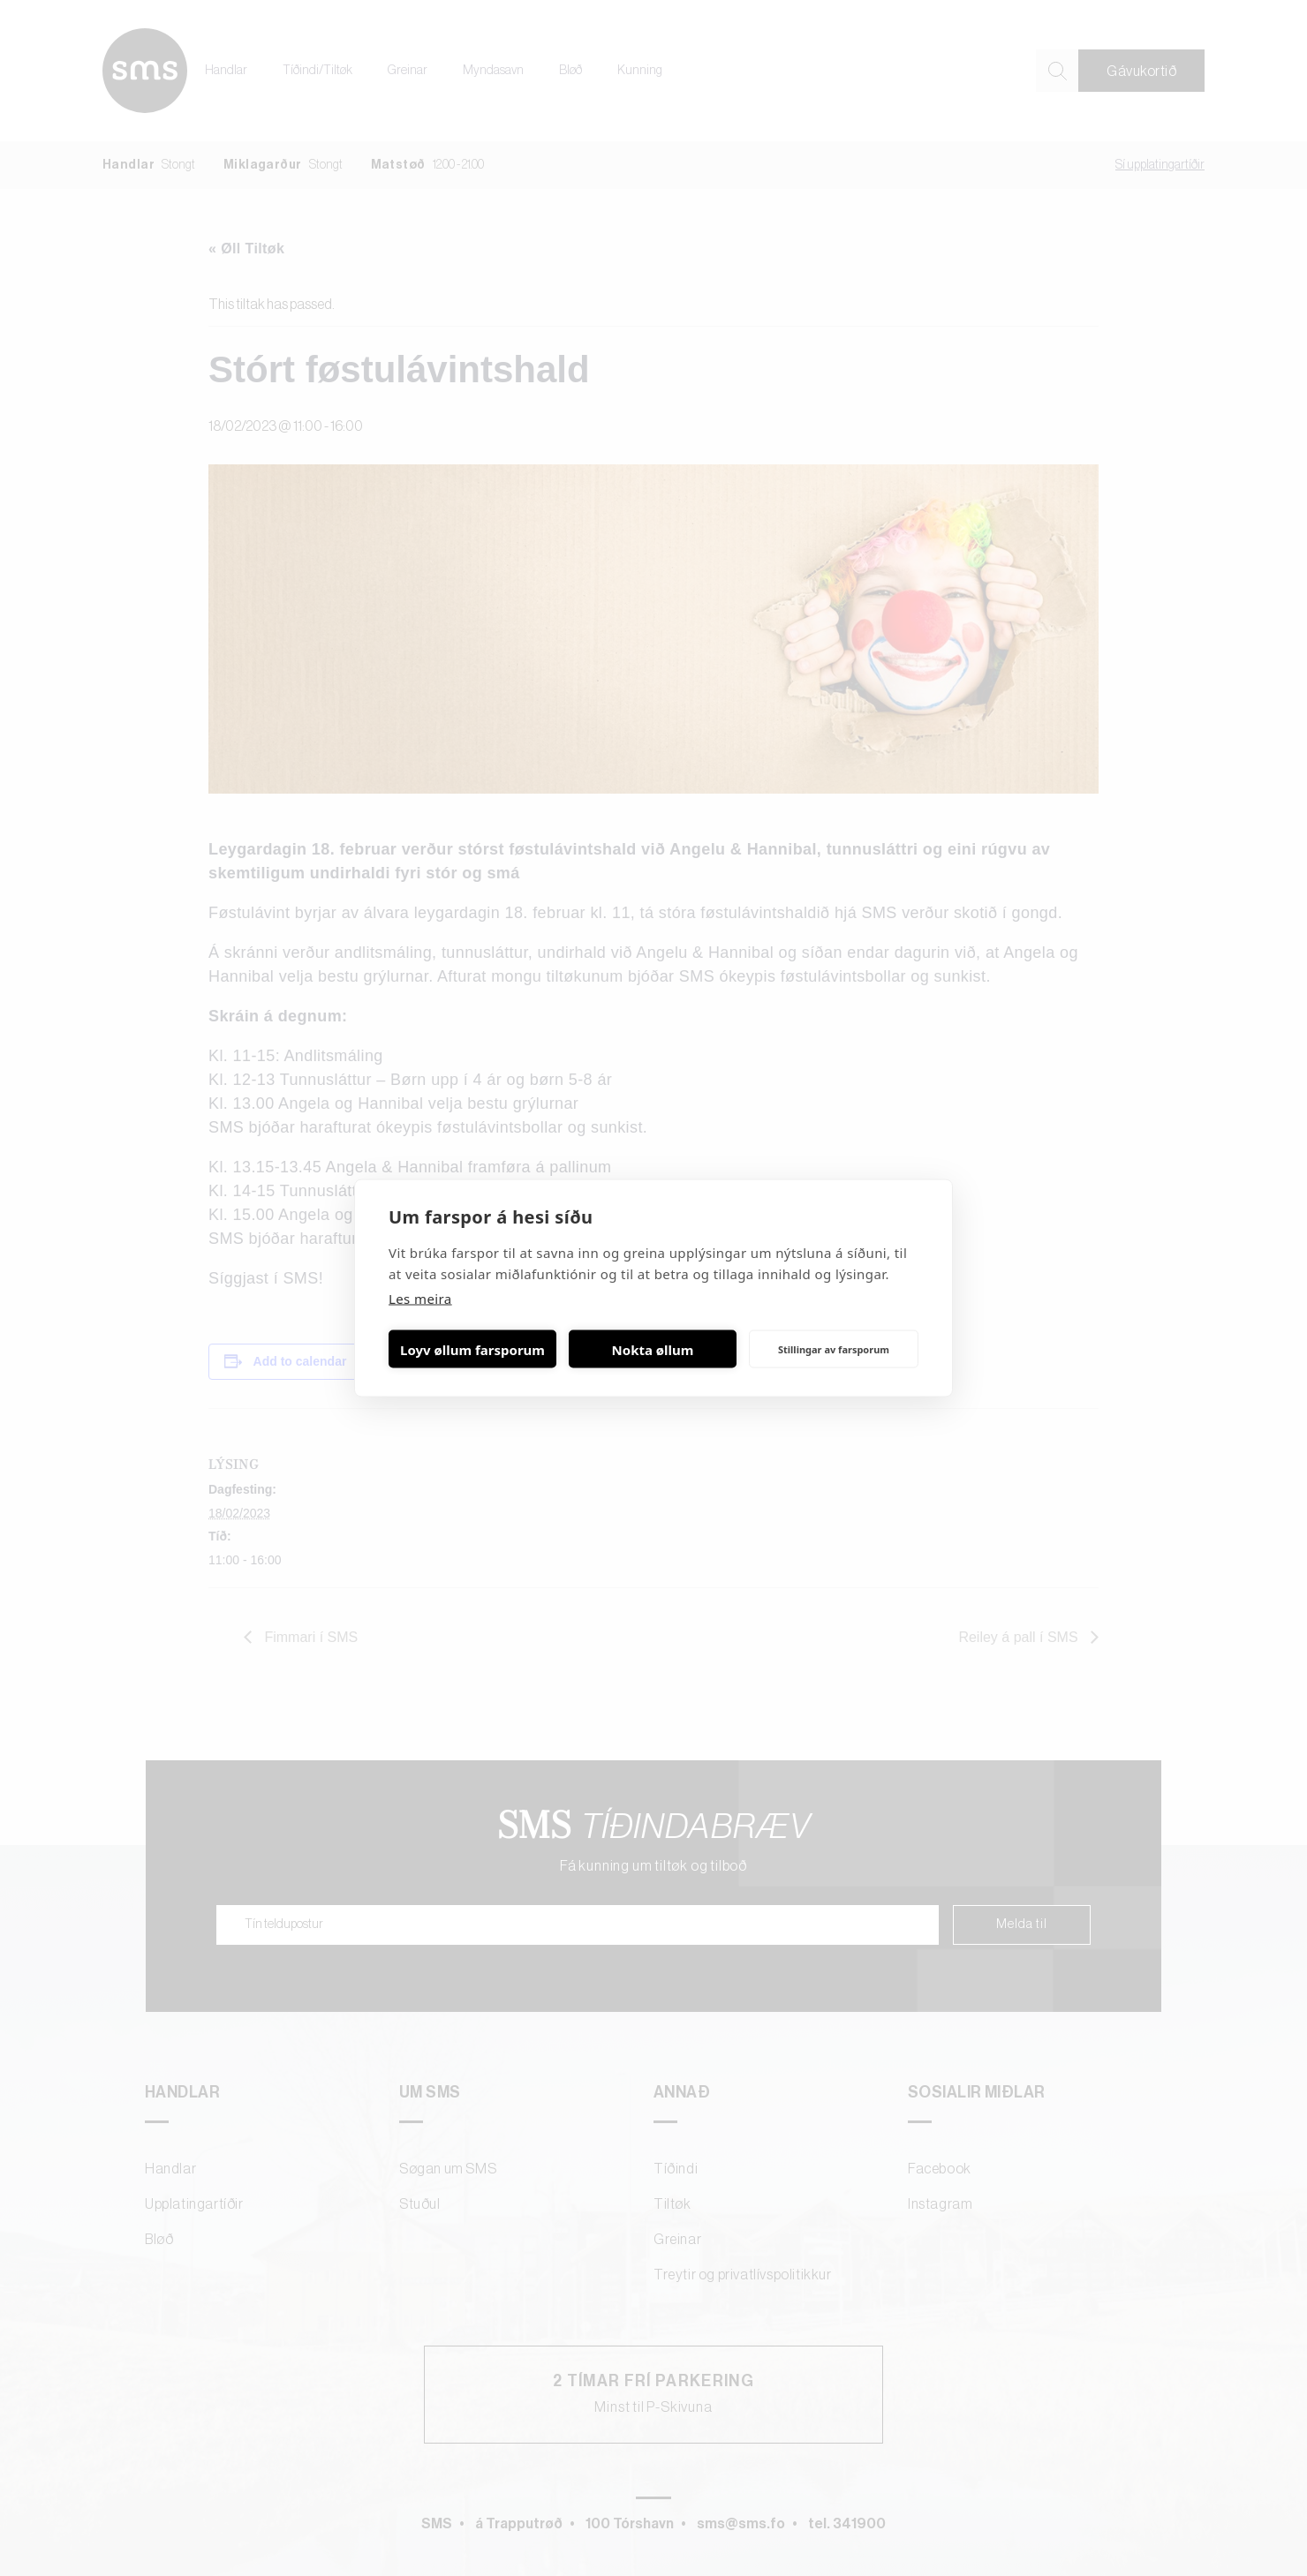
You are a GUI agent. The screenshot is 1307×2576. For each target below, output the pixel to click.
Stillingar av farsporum (833, 1348)
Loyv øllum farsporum (472, 1349)
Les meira (420, 1298)
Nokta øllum (653, 1349)
